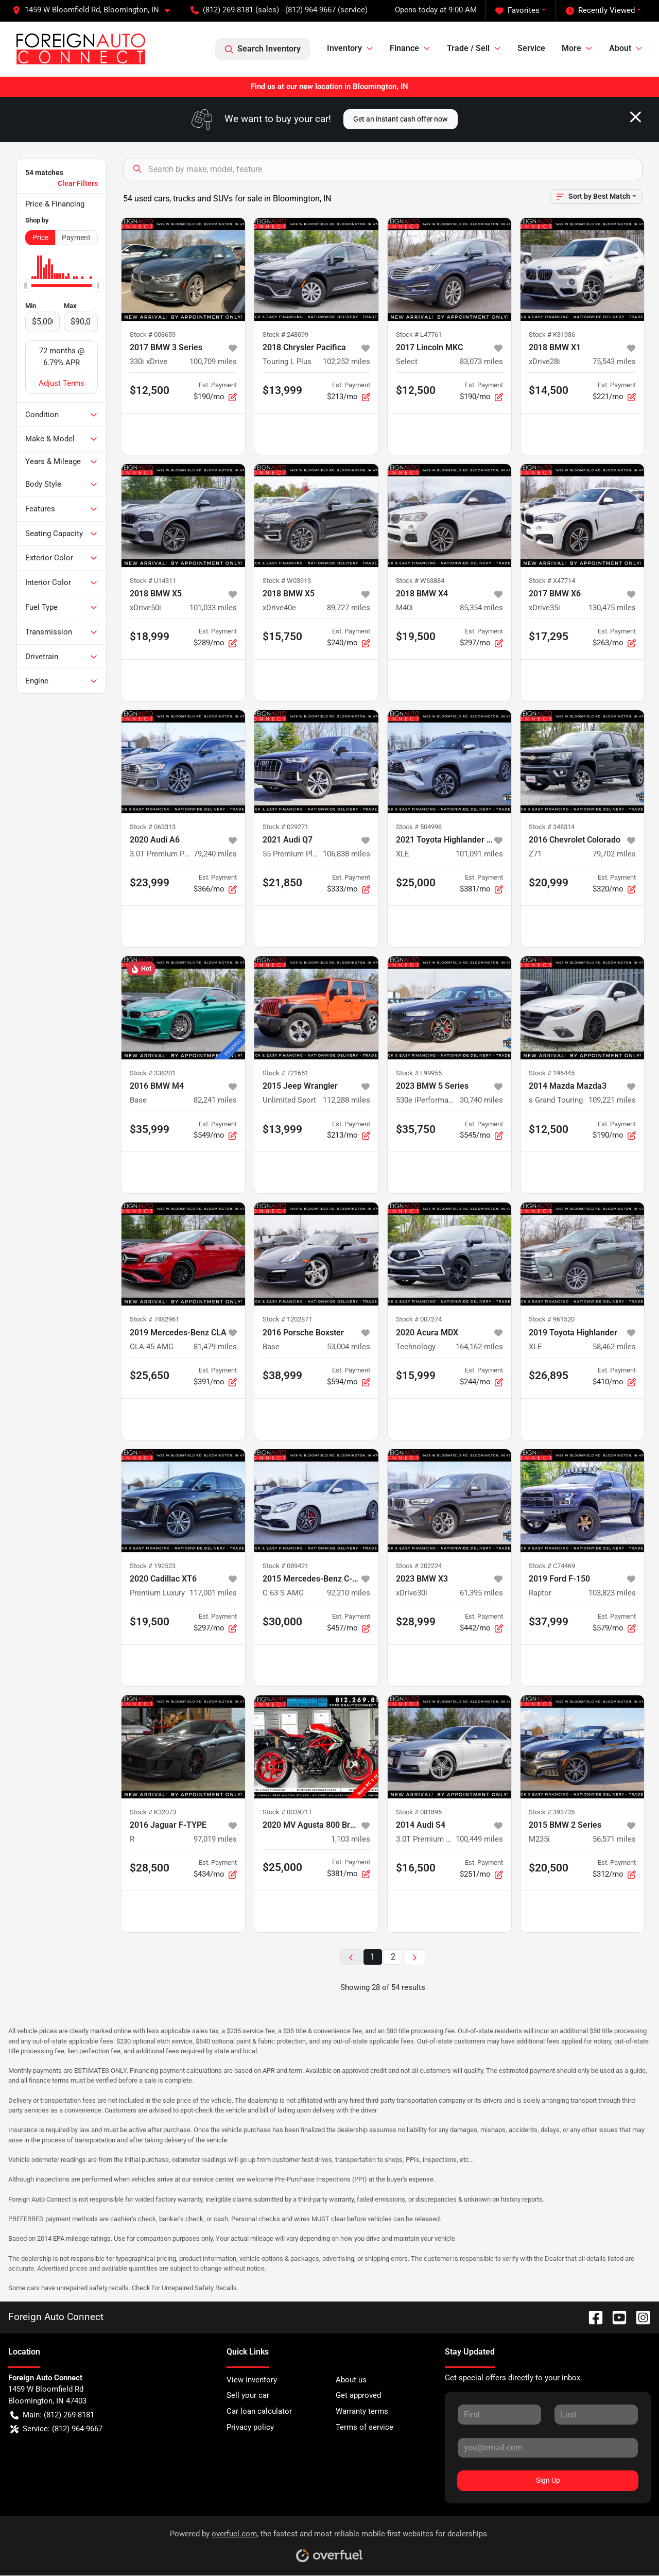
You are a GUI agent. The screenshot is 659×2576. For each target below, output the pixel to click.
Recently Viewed (600, 10)
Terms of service (364, 2427)
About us (351, 2379)
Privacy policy (250, 2427)
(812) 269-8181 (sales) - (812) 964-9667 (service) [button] (279, 9)
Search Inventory (263, 49)
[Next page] (414, 1957)
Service (531, 48)
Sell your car (248, 2395)
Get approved (358, 2395)
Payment (76, 237)
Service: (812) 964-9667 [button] (56, 2429)
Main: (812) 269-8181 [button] (52, 2415)
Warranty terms (362, 2411)
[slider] (25, 285)
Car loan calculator (259, 2411)
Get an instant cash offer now (400, 119)
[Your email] (547, 2447)
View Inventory (252, 2379)
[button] (95, 10)
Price (40, 237)
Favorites (517, 10)
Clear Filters (78, 183)
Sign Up (548, 2480)
